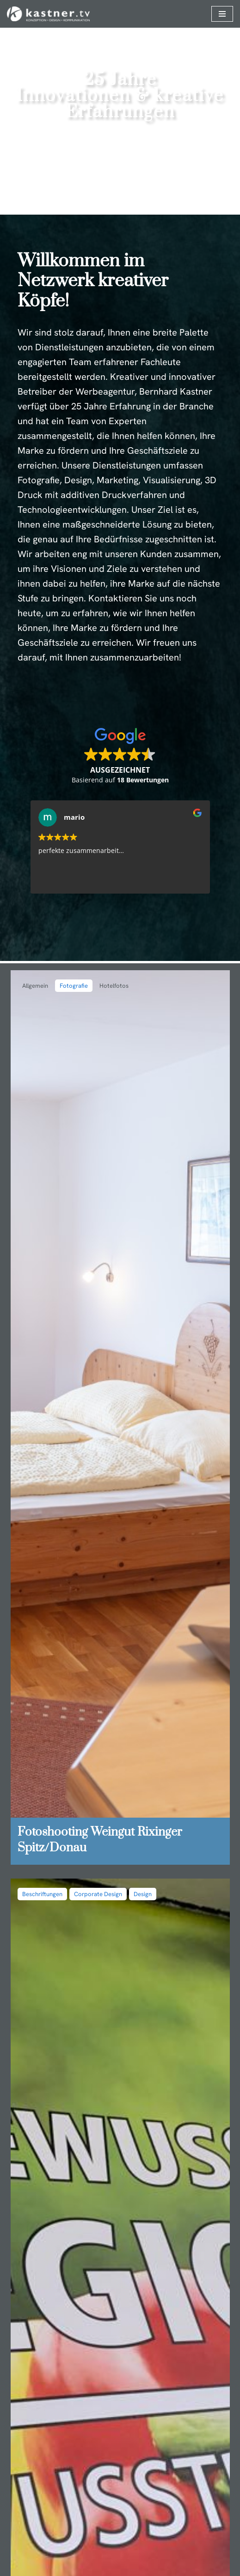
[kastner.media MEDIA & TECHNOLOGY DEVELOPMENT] (48, 13)
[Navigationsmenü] (222, 14)
